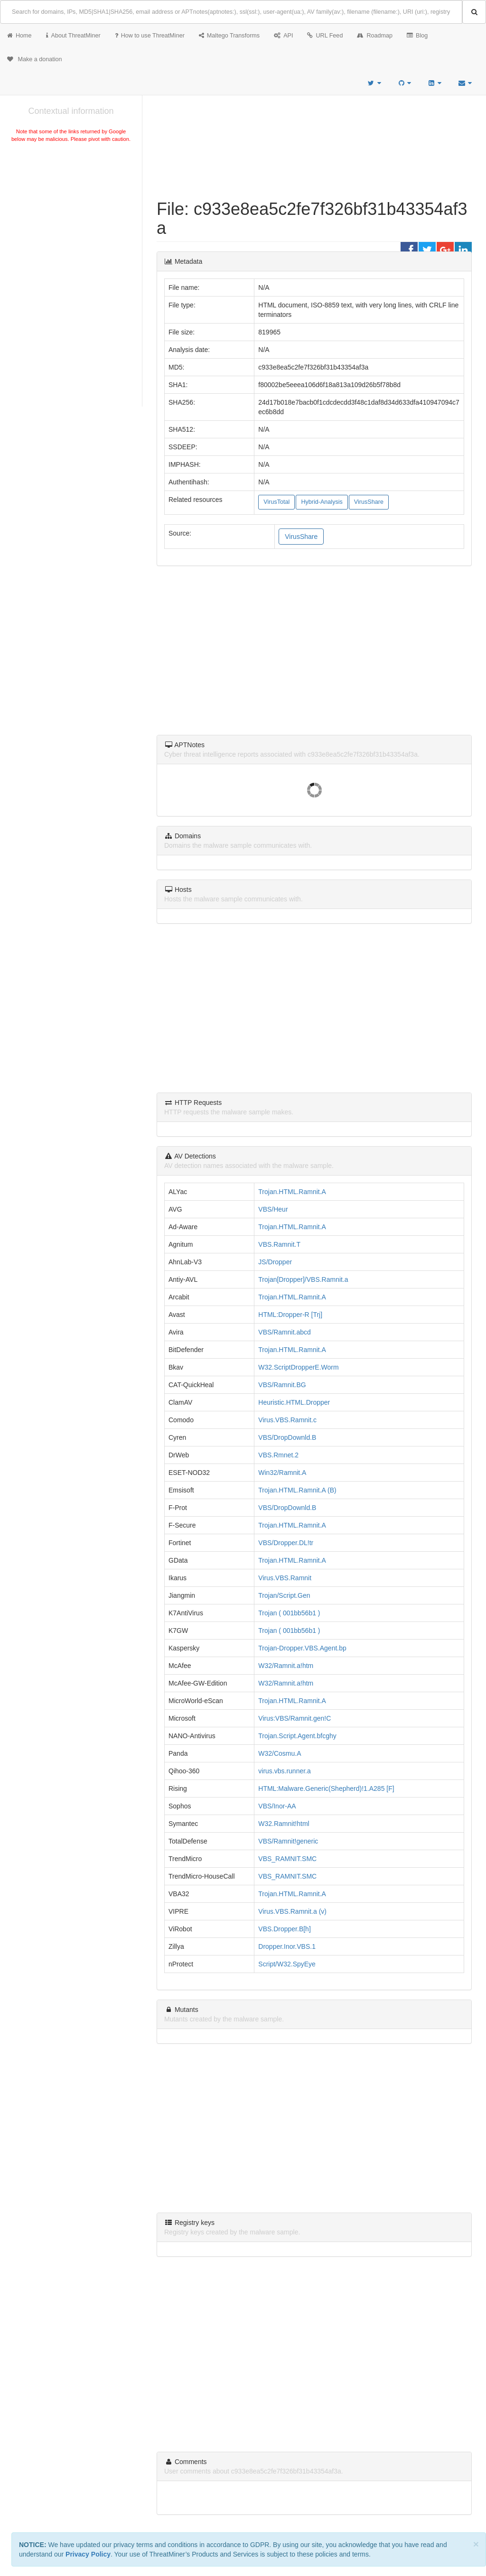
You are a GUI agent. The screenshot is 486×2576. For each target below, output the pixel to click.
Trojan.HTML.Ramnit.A (292, 1191)
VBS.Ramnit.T (279, 1244)
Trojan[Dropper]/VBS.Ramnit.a (303, 1279)
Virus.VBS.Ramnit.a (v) (292, 1911)
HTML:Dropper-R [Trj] (290, 1314)
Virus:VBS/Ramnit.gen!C (294, 1718)
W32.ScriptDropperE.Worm (298, 1367)
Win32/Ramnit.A (282, 1472)
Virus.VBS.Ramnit (284, 1578)
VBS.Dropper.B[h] (284, 1929)
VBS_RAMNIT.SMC (287, 1859)
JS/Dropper (275, 1262)
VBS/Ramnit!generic (288, 1841)
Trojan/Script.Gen (284, 1595)
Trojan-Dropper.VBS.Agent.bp (302, 1648)
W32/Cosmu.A (279, 1753)
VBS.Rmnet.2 (278, 1455)
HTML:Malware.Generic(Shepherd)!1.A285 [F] (326, 1788)
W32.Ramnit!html (283, 1823)
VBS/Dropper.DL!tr (285, 1543)
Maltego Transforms (229, 35)
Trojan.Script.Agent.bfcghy (297, 1736)
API (283, 35)
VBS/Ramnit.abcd (284, 1332)
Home (19, 35)
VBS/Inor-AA (277, 1806)
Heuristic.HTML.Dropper (294, 1402)
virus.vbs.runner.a (284, 1771)
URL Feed (325, 35)
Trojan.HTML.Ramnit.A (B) (297, 1490)
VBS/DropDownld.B (287, 1437)
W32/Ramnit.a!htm (285, 1665)
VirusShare (368, 502)
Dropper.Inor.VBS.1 (287, 1946)
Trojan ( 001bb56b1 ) (289, 1613)
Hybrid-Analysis (321, 502)
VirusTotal (276, 502)
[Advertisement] (71, 215)
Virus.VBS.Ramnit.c (287, 1420)
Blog (417, 35)
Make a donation (34, 59)
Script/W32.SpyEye (287, 1964)
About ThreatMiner (73, 35)
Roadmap (375, 35)
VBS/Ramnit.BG (282, 1385)
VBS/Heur (273, 1209)
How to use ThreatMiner (150, 35)
